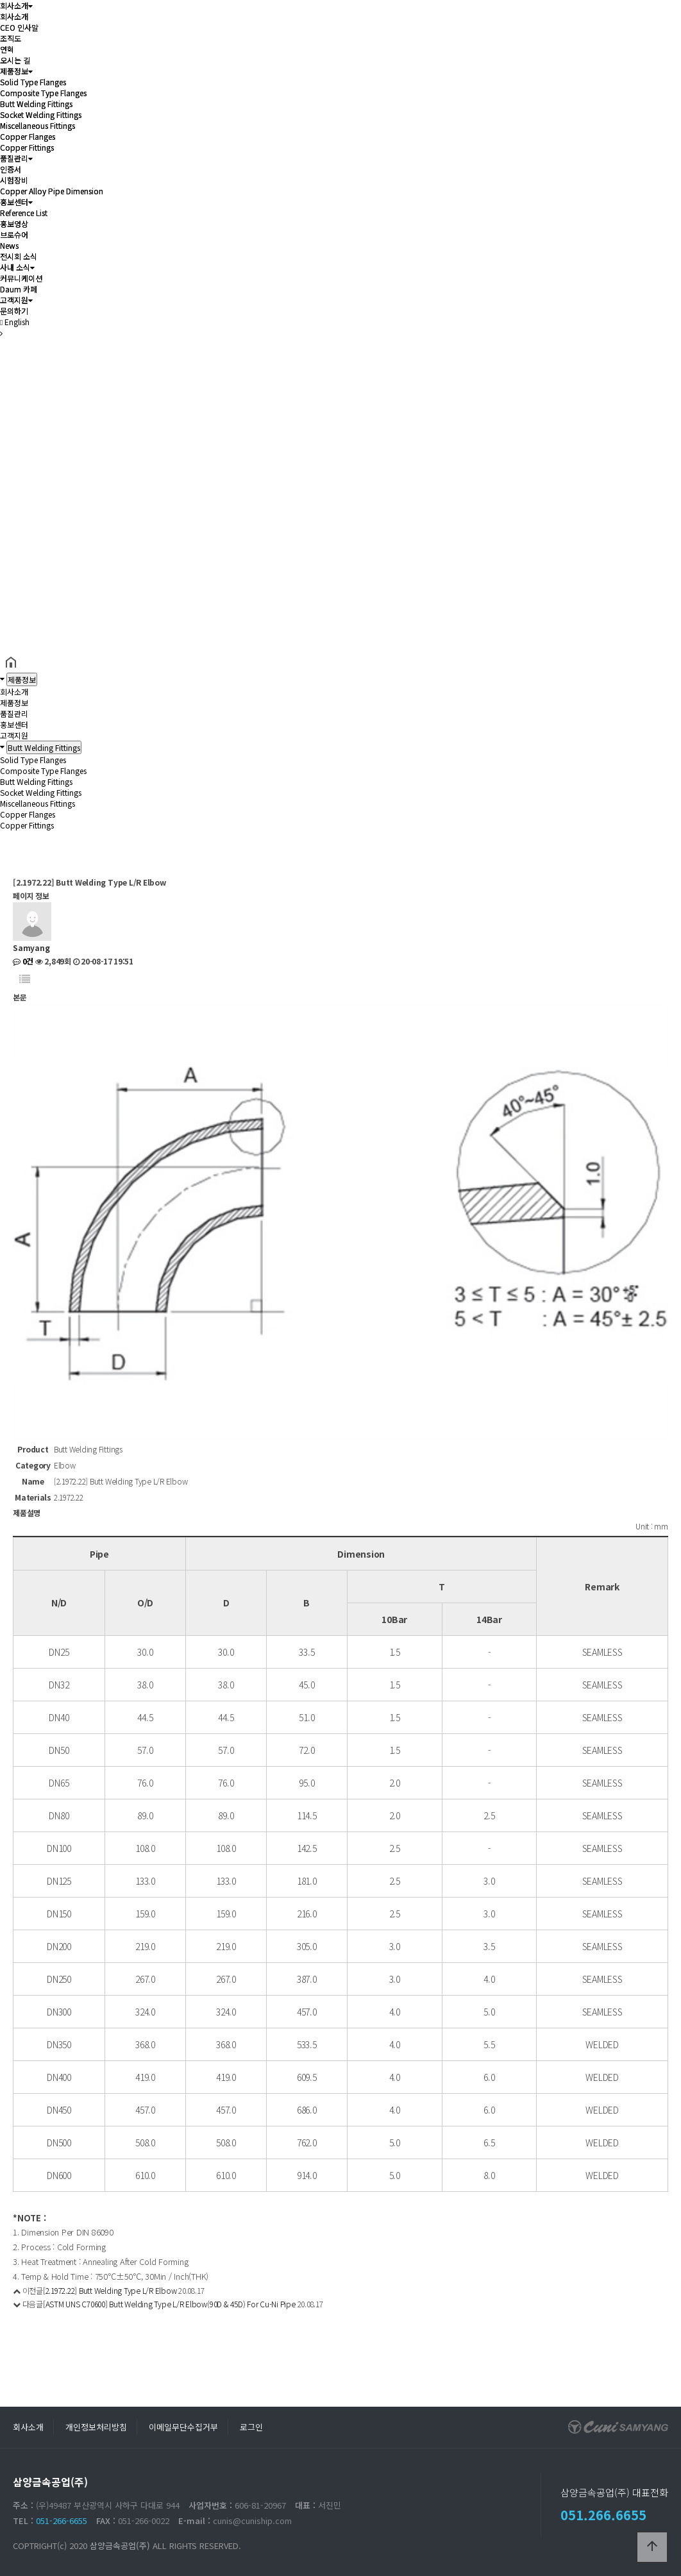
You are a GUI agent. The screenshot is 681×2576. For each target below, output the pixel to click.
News (9, 245)
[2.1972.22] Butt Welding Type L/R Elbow (110, 2290)
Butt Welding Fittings (36, 103)
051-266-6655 (61, 2520)
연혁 (7, 49)
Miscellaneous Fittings (37, 125)
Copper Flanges (27, 136)
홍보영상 (14, 223)
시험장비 (14, 179)
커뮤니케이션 (21, 278)
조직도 (10, 38)
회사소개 (14, 5)
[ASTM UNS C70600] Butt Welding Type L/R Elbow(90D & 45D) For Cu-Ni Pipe (169, 2303)
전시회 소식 (18, 256)
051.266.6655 (603, 2514)
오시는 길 (15, 60)
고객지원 (14, 299)
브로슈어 (14, 234)
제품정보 (14, 70)
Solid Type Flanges (33, 81)
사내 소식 (15, 267)
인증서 (10, 169)
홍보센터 (14, 201)
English (14, 321)
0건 (23, 960)
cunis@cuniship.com (252, 2520)
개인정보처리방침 (96, 2427)
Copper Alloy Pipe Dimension (51, 190)
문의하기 (14, 310)
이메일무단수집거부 (183, 2427)
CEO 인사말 (19, 27)
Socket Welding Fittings (40, 114)
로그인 (251, 2427)
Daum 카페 (18, 288)
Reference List (23, 212)
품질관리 (14, 158)
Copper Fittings (27, 147)
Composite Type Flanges (43, 92)
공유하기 (651, 852)
